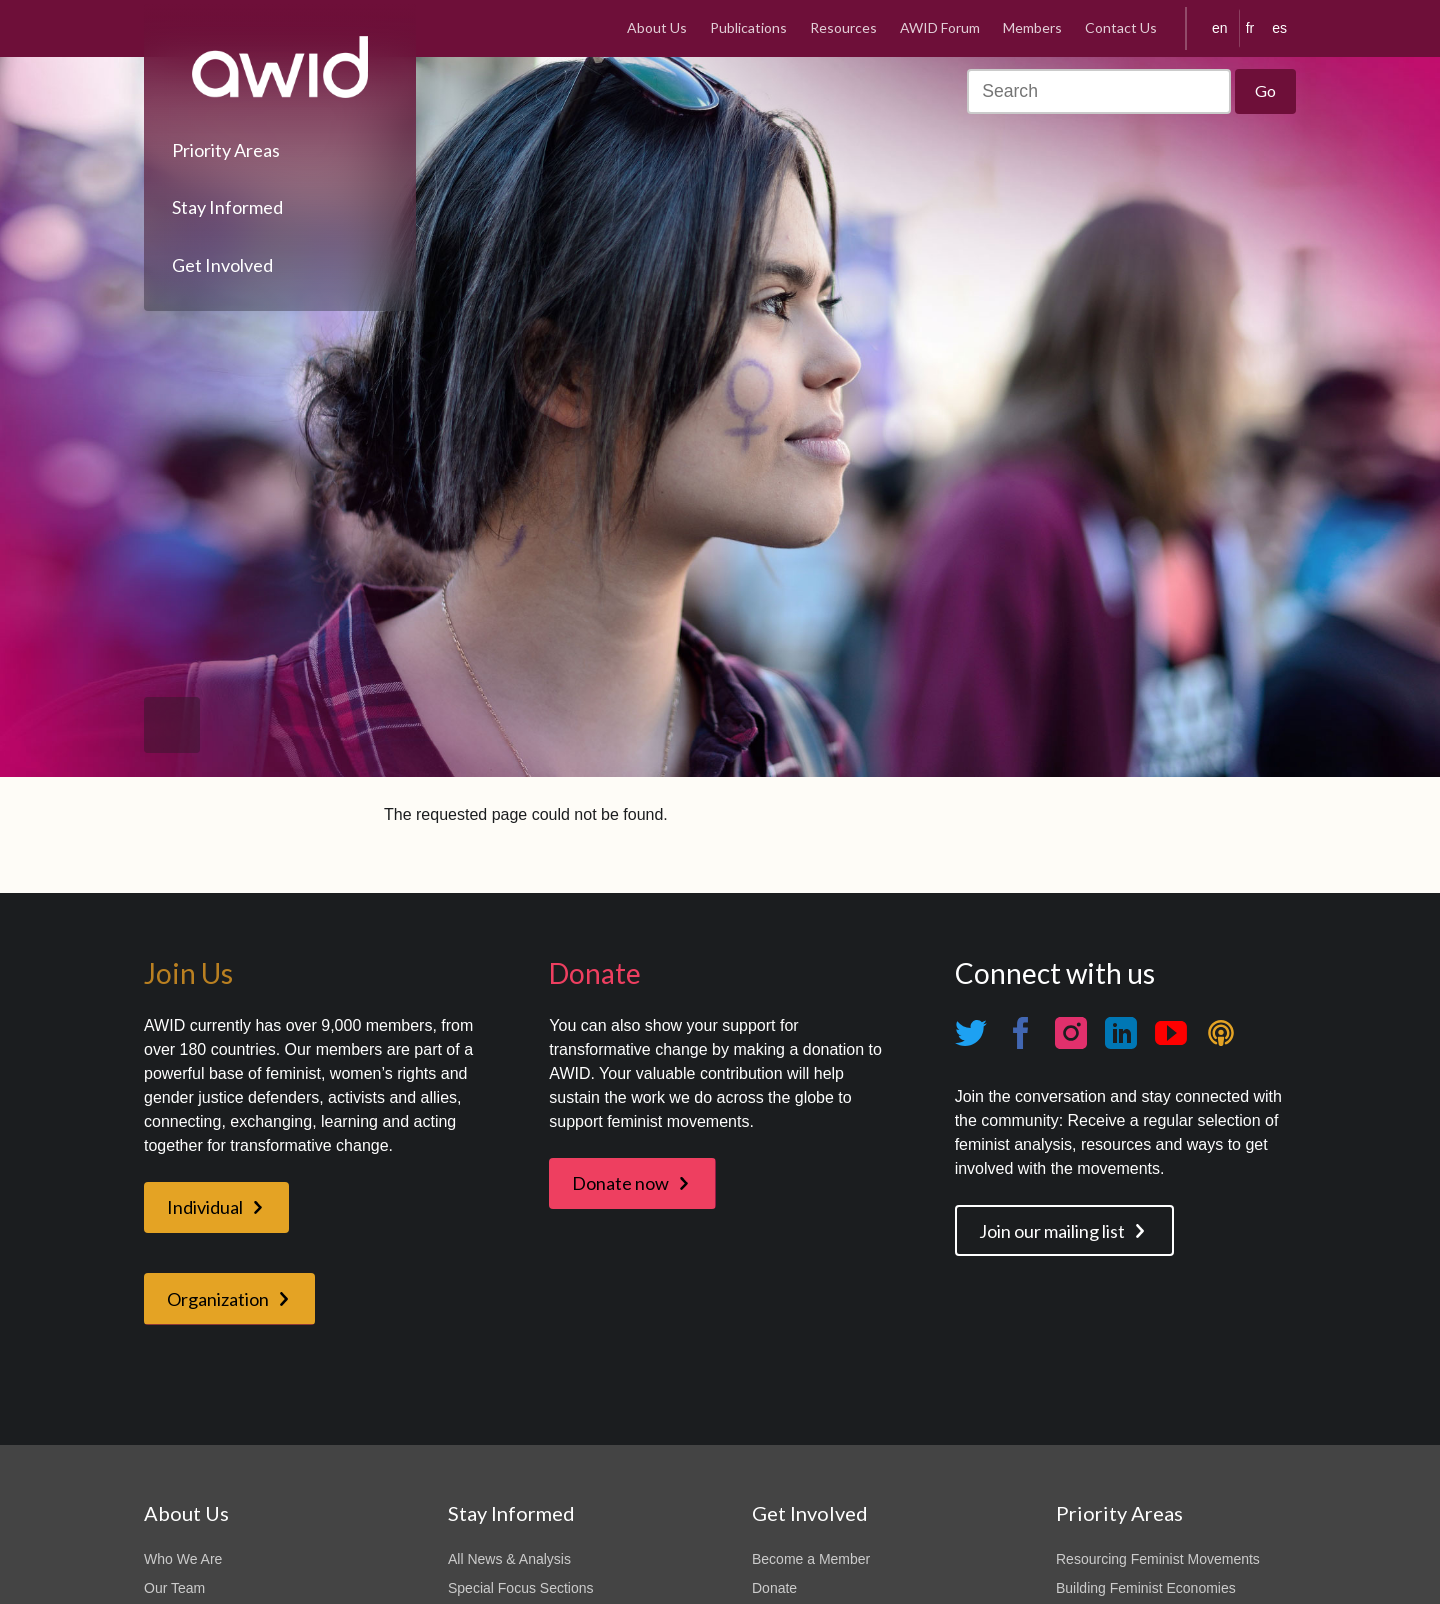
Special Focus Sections (521, 1588)
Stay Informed (227, 207)
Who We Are (183, 1559)
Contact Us (1121, 27)
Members (1032, 27)
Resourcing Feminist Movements (1158, 1559)
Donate (774, 1588)
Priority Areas (226, 150)
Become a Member (811, 1559)
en (1220, 28)
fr (1250, 28)
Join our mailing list (1052, 1231)
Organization (218, 1299)
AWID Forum (940, 27)
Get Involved (222, 265)
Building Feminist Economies (1146, 1588)
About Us (657, 27)
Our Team (174, 1588)
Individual (205, 1207)
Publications (748, 27)
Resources (843, 27)
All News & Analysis (509, 1559)
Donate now (620, 1183)
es (1279, 28)
